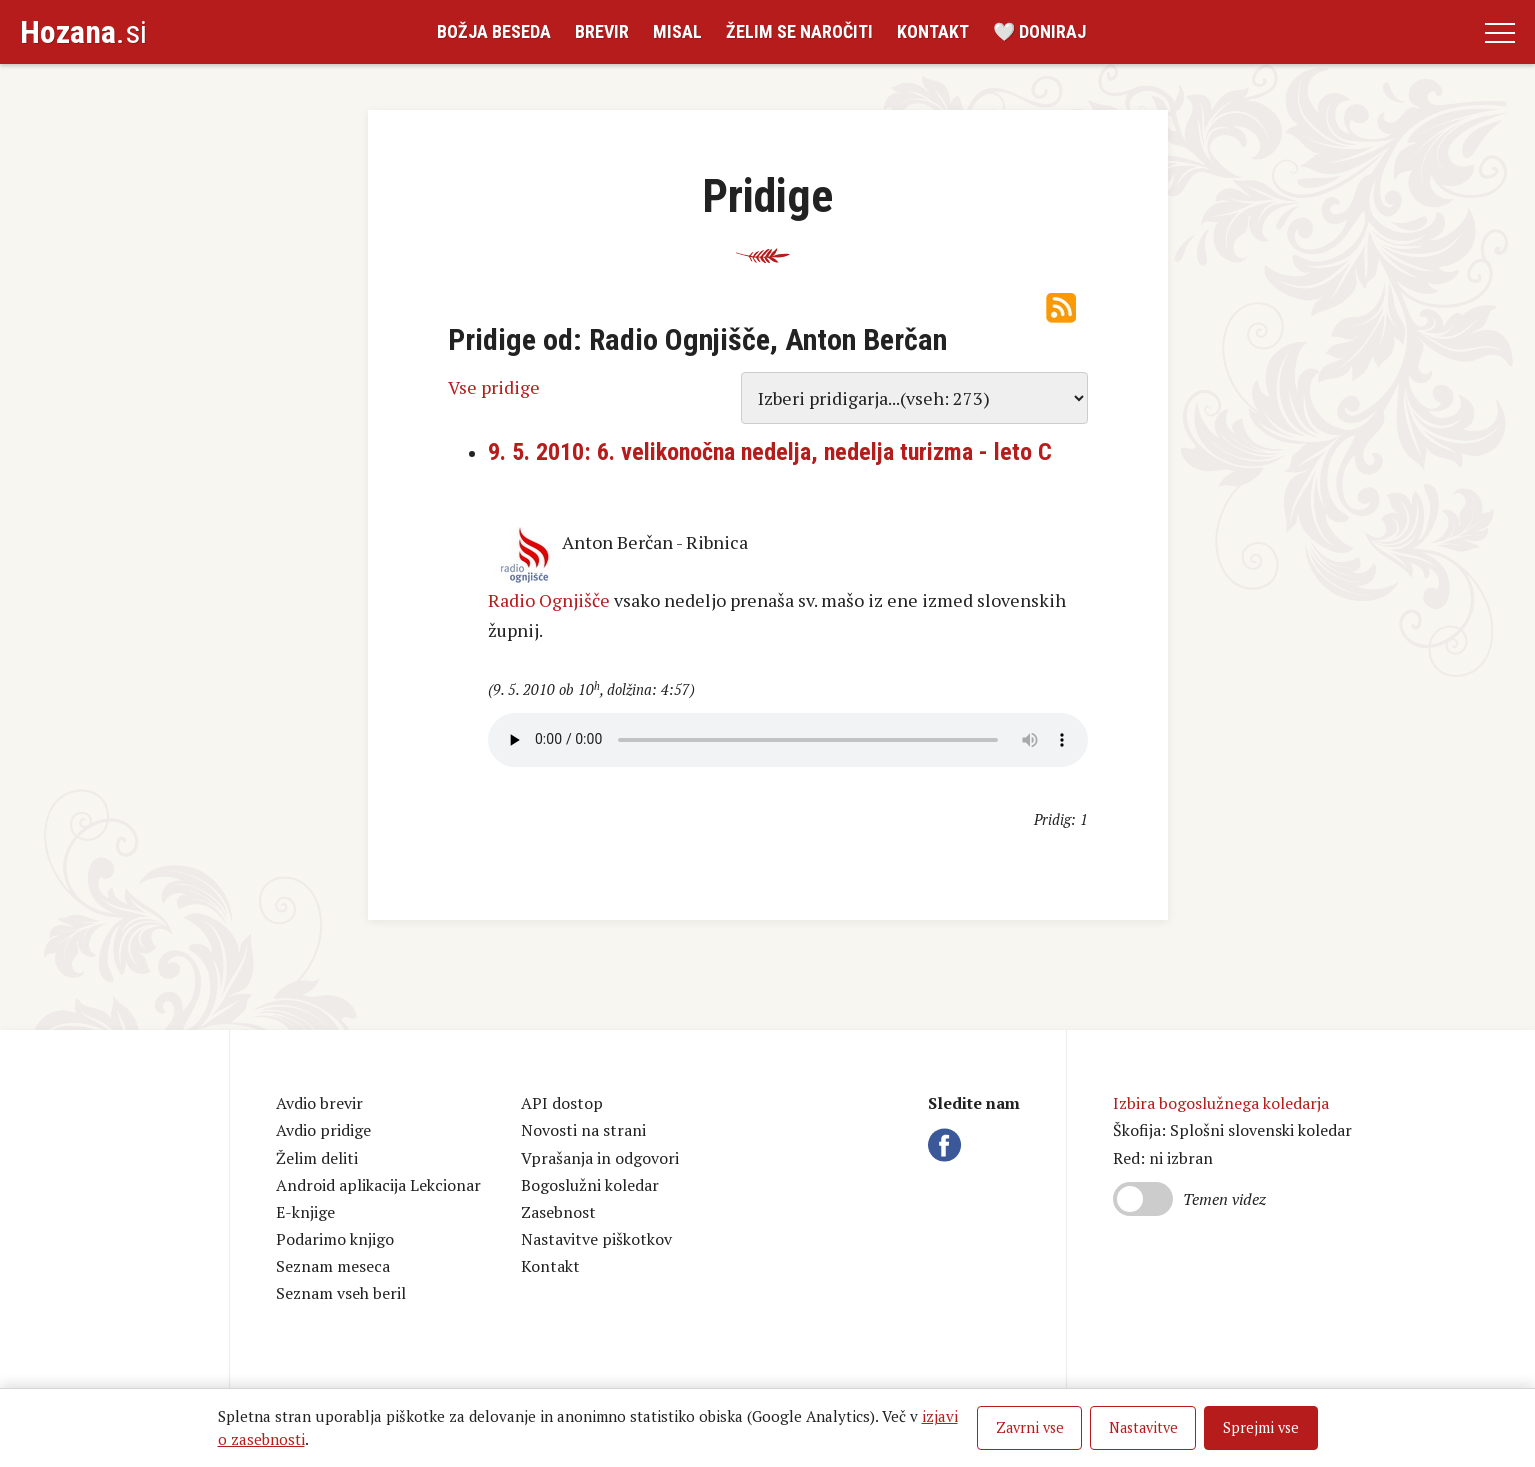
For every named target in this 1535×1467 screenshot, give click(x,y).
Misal (677, 31)
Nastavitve (1143, 1427)
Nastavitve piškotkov (596, 1239)
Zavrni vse (1030, 1427)
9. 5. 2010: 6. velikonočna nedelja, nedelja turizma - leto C (770, 452)
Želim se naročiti (799, 31)
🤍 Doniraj (1039, 31)
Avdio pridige (323, 1130)
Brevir (602, 31)
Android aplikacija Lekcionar (378, 1185)
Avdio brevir (319, 1103)
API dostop (562, 1103)
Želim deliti (317, 1158)
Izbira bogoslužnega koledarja (1221, 1103)
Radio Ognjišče (549, 600)
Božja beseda (494, 31)
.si (83, 32)
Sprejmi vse (1261, 1427)
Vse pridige (494, 387)
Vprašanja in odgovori (600, 1158)
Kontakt (933, 31)
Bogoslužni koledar (590, 1185)
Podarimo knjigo (335, 1239)
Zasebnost (558, 1212)
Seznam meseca (333, 1266)
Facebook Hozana (948, 1145)
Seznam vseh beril (341, 1293)
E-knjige (305, 1212)
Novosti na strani (583, 1130)
